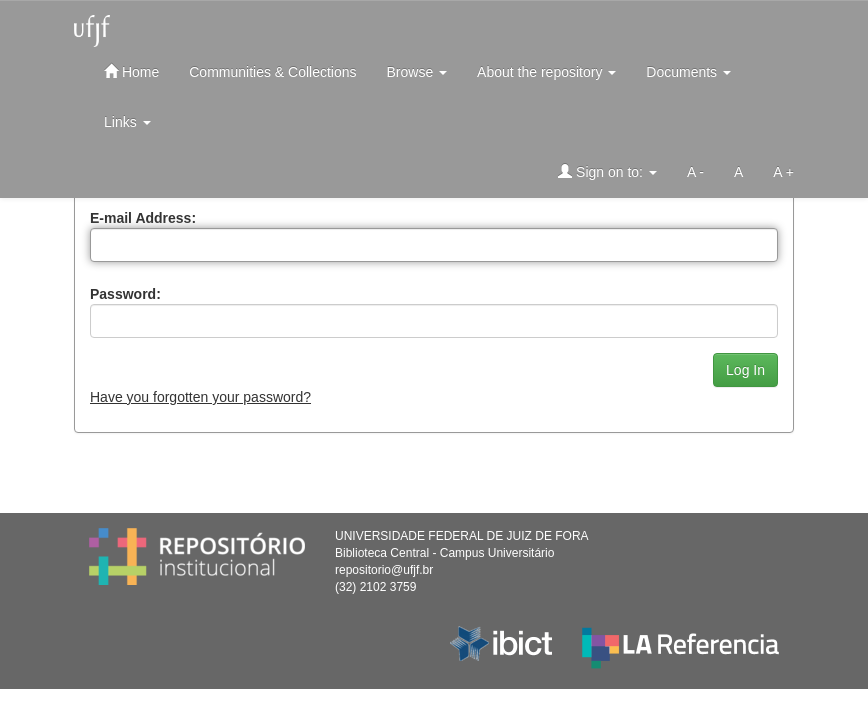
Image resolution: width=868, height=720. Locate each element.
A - (695, 172)
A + (783, 172)
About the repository (546, 72)
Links (127, 122)
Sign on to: (607, 171)
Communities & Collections (272, 72)
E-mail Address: (143, 218)
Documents (688, 72)
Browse (417, 72)
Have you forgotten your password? (200, 397)
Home (131, 71)
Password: (125, 294)
